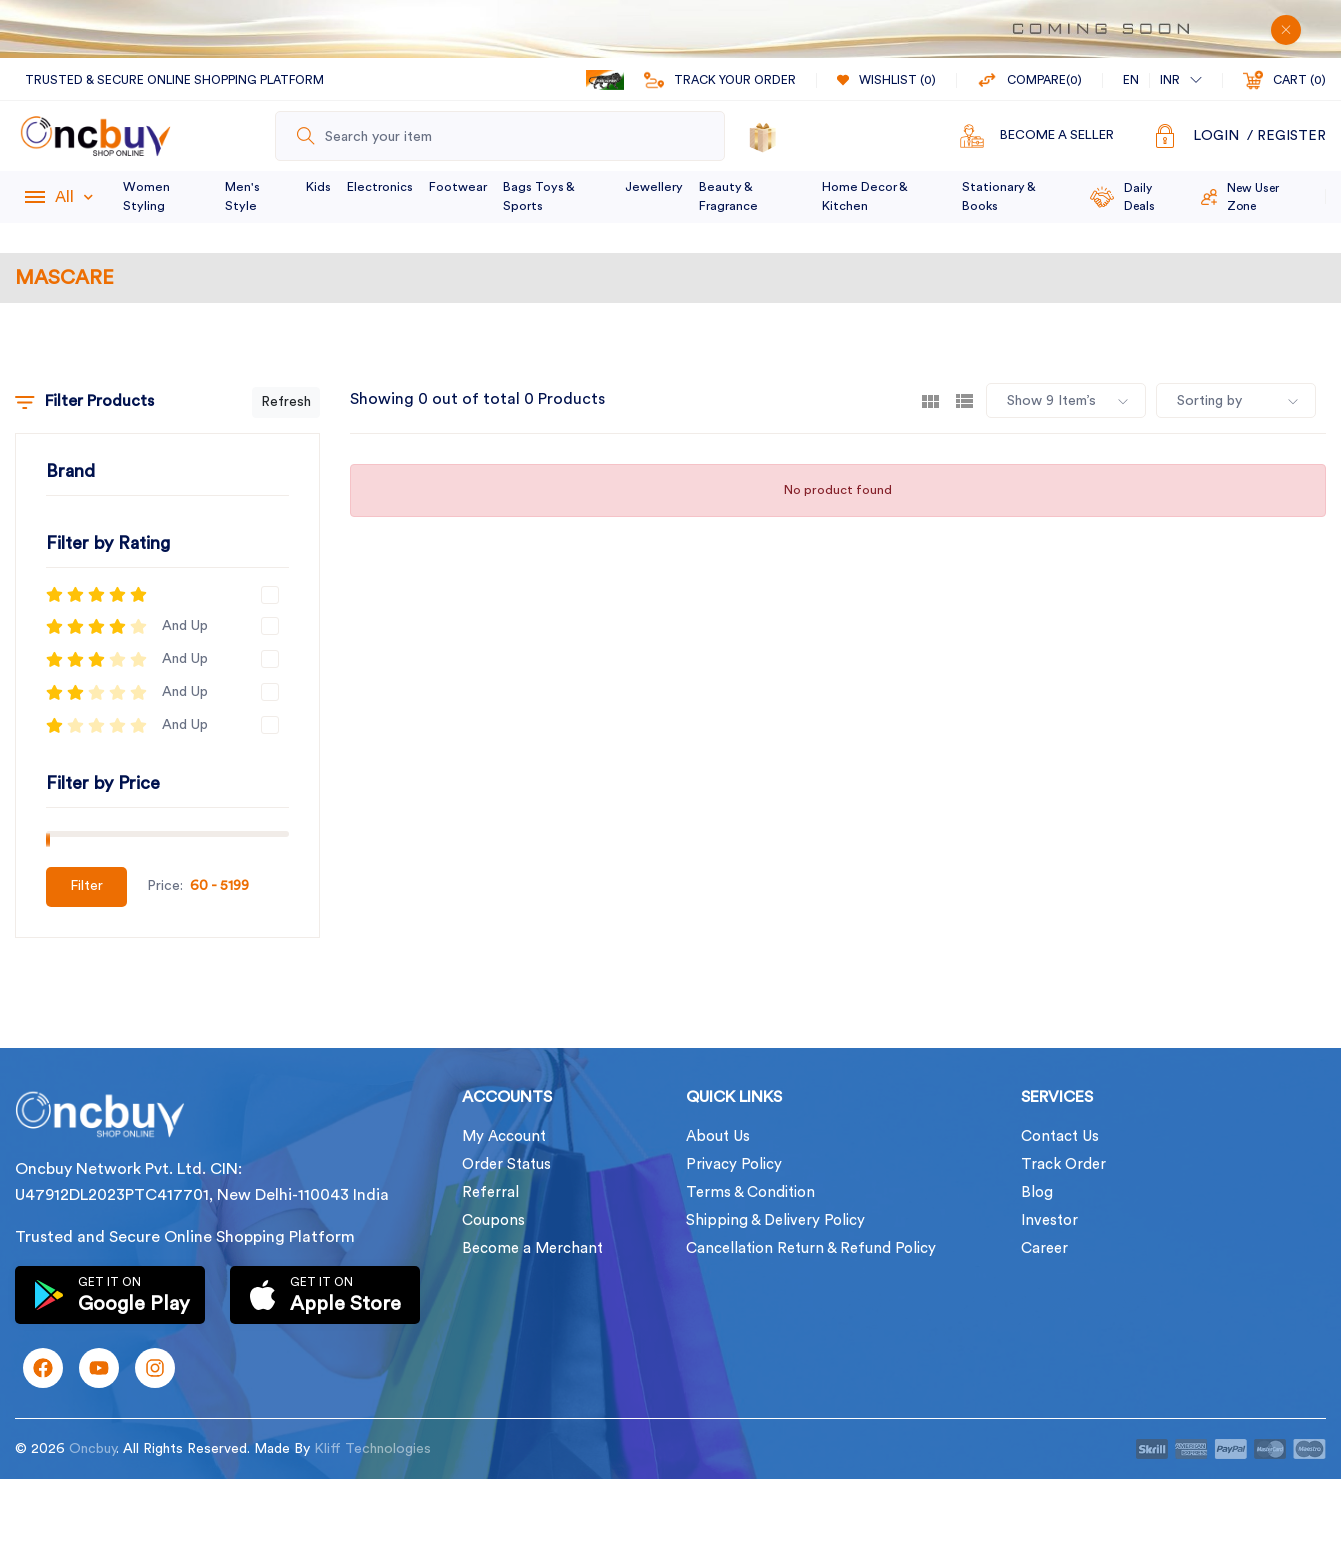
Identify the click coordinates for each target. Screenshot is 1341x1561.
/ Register (1286, 136)
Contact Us (1060, 1136)
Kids (318, 187)
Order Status (506, 1164)
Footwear (458, 187)
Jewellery (654, 187)
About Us (718, 1136)
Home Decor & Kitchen (864, 196)
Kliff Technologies (372, 1449)
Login (1216, 136)
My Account (504, 1136)
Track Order (1063, 1164)
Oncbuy (92, 1449)
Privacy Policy (734, 1164)
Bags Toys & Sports (538, 196)
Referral (490, 1192)
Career (1044, 1248)
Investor (1049, 1220)
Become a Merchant (532, 1248)
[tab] (930, 400)
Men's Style (242, 196)
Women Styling (146, 196)
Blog (1037, 1192)
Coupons (493, 1220)
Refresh (286, 402)
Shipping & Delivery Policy (775, 1220)
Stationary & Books (998, 196)
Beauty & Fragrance (728, 196)
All (74, 197)
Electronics (380, 187)
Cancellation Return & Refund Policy (811, 1248)
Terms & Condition (750, 1192)
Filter (86, 886)
